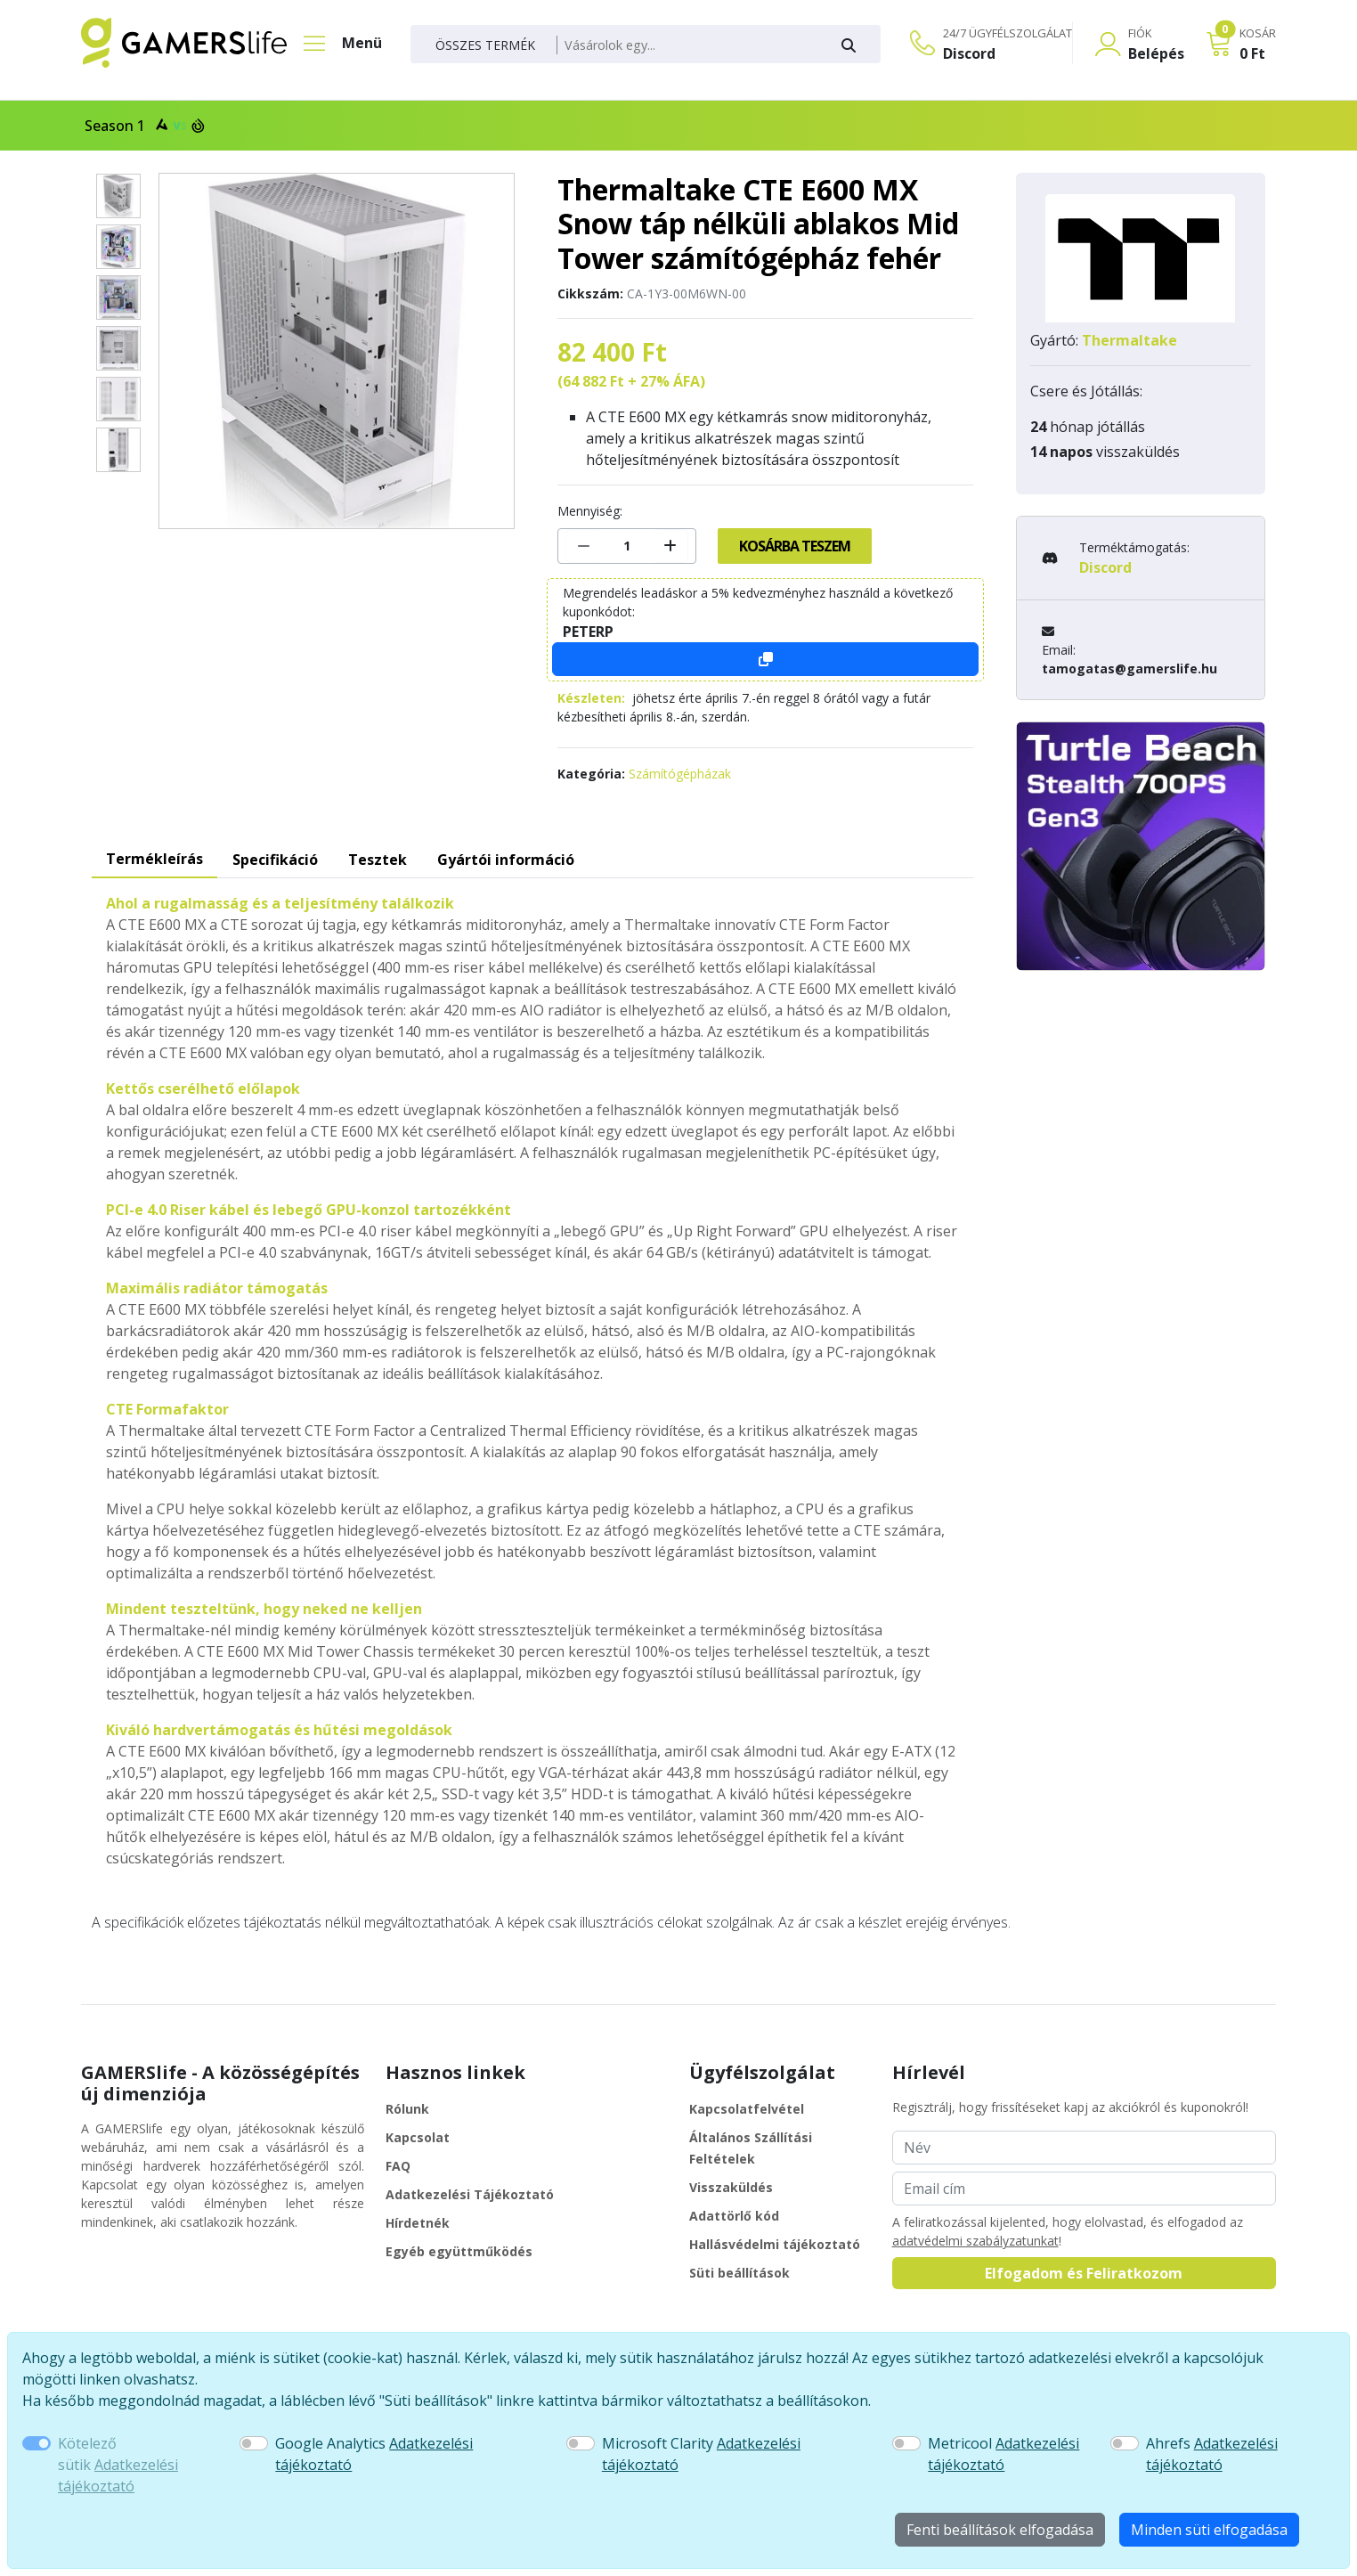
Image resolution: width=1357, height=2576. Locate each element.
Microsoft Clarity (701, 2453)
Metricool (1003, 2453)
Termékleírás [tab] (154, 858)
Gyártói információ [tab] (505, 859)
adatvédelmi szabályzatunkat (975, 2240)
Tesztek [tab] (377, 859)
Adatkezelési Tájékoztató (470, 2194)
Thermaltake (1129, 340)
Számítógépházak (680, 773)
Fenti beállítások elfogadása (999, 2529)
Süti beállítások (739, 2272)
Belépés (1156, 53)
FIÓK (1139, 33)
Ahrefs (1212, 2453)
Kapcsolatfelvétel (746, 2108)
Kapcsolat (418, 2137)
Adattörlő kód (734, 2215)
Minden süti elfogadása (1209, 2529)
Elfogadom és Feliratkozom (1083, 2273)
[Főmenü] (334, 42)
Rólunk (407, 2108)
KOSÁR (1257, 33)
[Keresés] (688, 45)
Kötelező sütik (118, 2464)
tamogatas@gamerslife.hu (1129, 668)
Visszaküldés (731, 2187)
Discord (969, 53)
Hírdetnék (418, 2222)
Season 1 (142, 125)
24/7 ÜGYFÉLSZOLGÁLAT (1007, 33)
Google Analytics (374, 2453)
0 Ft (1252, 53)
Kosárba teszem (794, 546)
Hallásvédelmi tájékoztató (774, 2244)
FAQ (398, 2165)
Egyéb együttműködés (459, 2251)
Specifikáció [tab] (275, 859)
